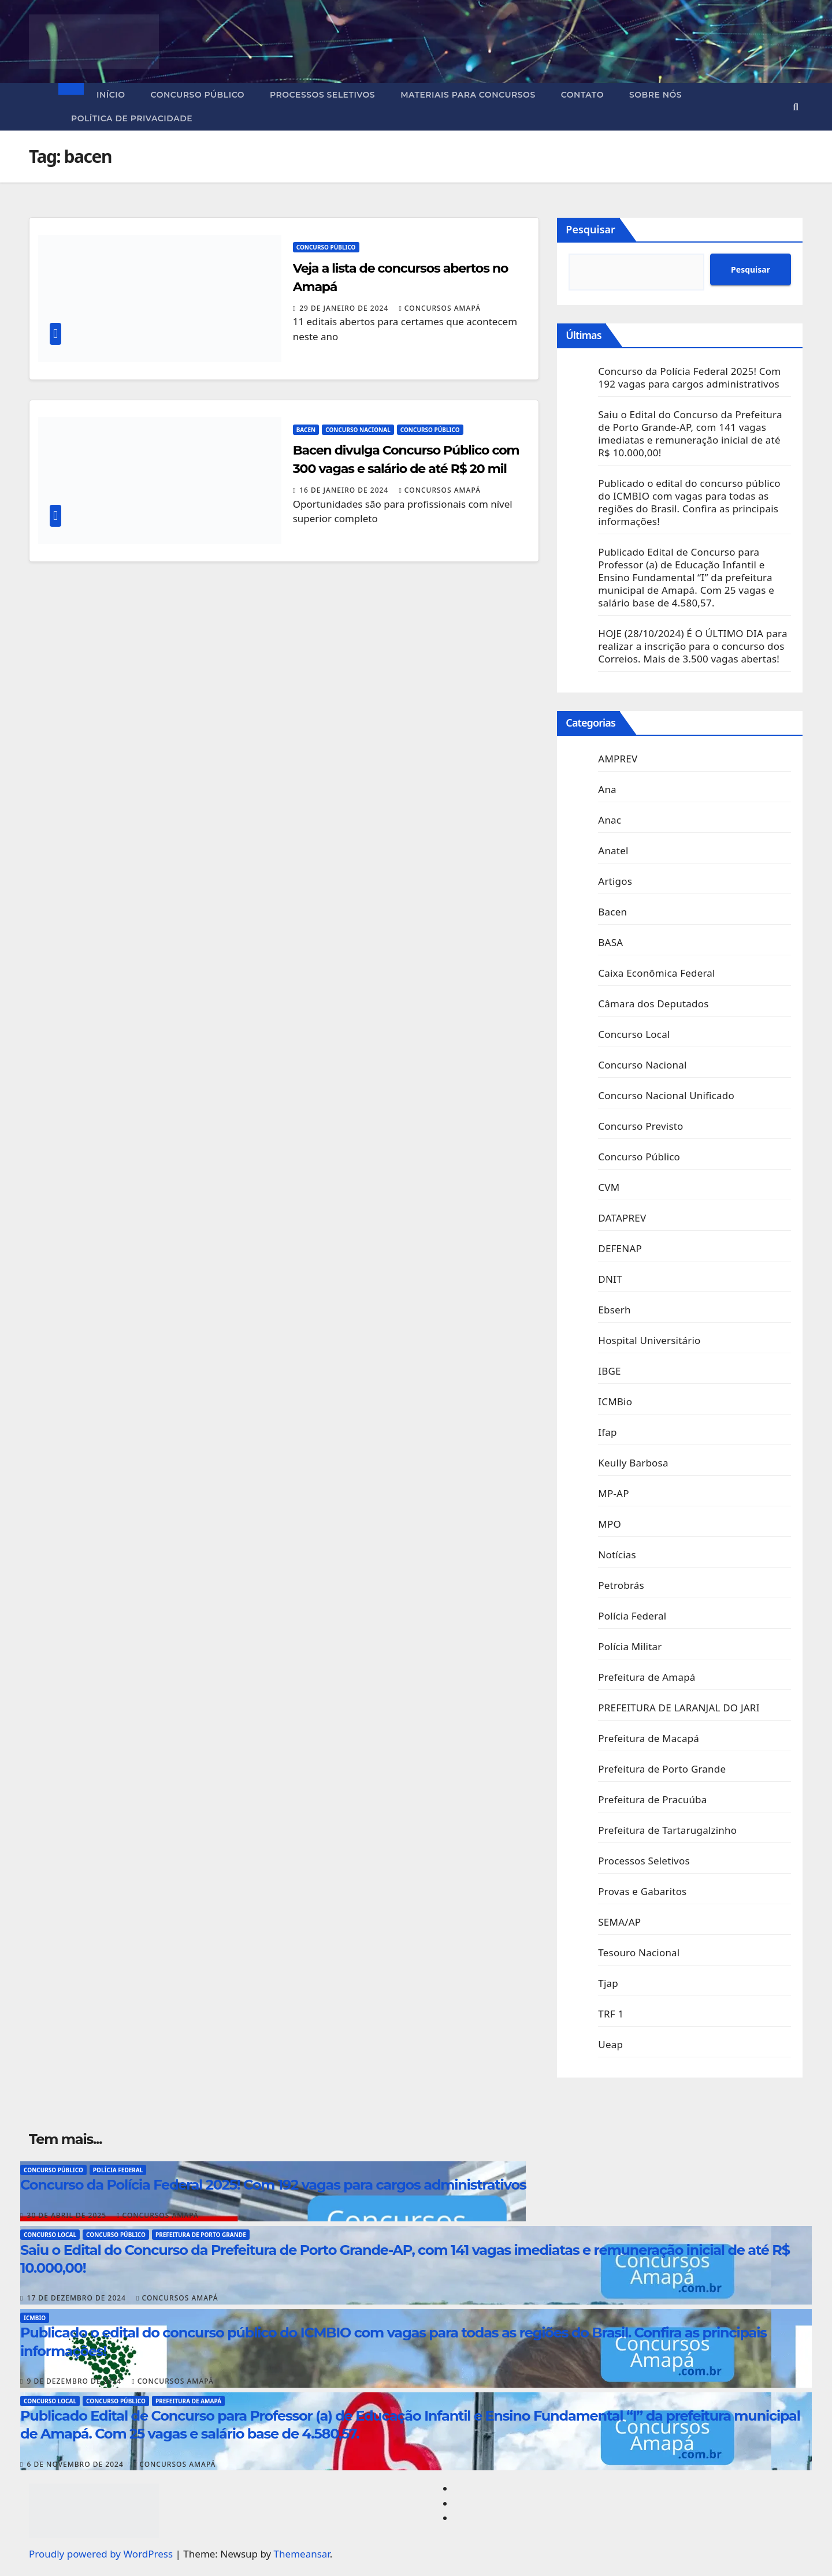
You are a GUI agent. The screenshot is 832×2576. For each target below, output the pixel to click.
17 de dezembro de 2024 (78, 2298)
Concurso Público (197, 95)
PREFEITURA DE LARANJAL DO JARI (678, 1707)
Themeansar (302, 2553)
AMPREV (617, 758)
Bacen (306, 430)
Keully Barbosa (633, 1462)
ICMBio (615, 1401)
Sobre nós (655, 95)
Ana (607, 789)
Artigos (615, 881)
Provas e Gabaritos (642, 1891)
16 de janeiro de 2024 (345, 490)
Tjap (608, 1983)
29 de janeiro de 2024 (345, 308)
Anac (609, 820)
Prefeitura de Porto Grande (662, 1768)
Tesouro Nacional (638, 1952)
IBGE (609, 1371)
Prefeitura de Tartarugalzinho (667, 1830)
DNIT (610, 1279)
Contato (582, 95)
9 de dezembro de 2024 (75, 2381)
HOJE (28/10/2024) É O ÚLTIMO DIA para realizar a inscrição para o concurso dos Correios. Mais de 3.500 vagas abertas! (692, 646)
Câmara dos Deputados (653, 1003)
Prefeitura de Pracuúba (652, 1799)
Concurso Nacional (358, 430)
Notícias (617, 1554)
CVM (608, 1187)
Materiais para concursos (468, 95)
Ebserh (614, 1309)
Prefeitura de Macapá (648, 1738)
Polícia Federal (632, 1615)
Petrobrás (621, 1585)
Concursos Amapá (440, 308)
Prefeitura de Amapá (646, 1677)
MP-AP (613, 1493)
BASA (610, 942)
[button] (795, 106)
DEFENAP (620, 1248)
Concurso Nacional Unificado (666, 1095)
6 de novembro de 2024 (76, 2464)
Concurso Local (634, 1034)
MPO (609, 1524)
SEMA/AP (619, 1922)
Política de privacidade (131, 118)
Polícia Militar (630, 1646)
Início (110, 95)
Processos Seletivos (322, 95)
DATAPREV (622, 1217)
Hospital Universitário (649, 1340)
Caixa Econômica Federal (656, 973)
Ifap (607, 1432)
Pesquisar (590, 229)
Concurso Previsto (640, 1126)
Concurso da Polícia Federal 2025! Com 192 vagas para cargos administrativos (689, 377)
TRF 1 (610, 2013)
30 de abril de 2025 (68, 2215)
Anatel (613, 850)
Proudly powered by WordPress (102, 2553)
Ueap (610, 2044)
